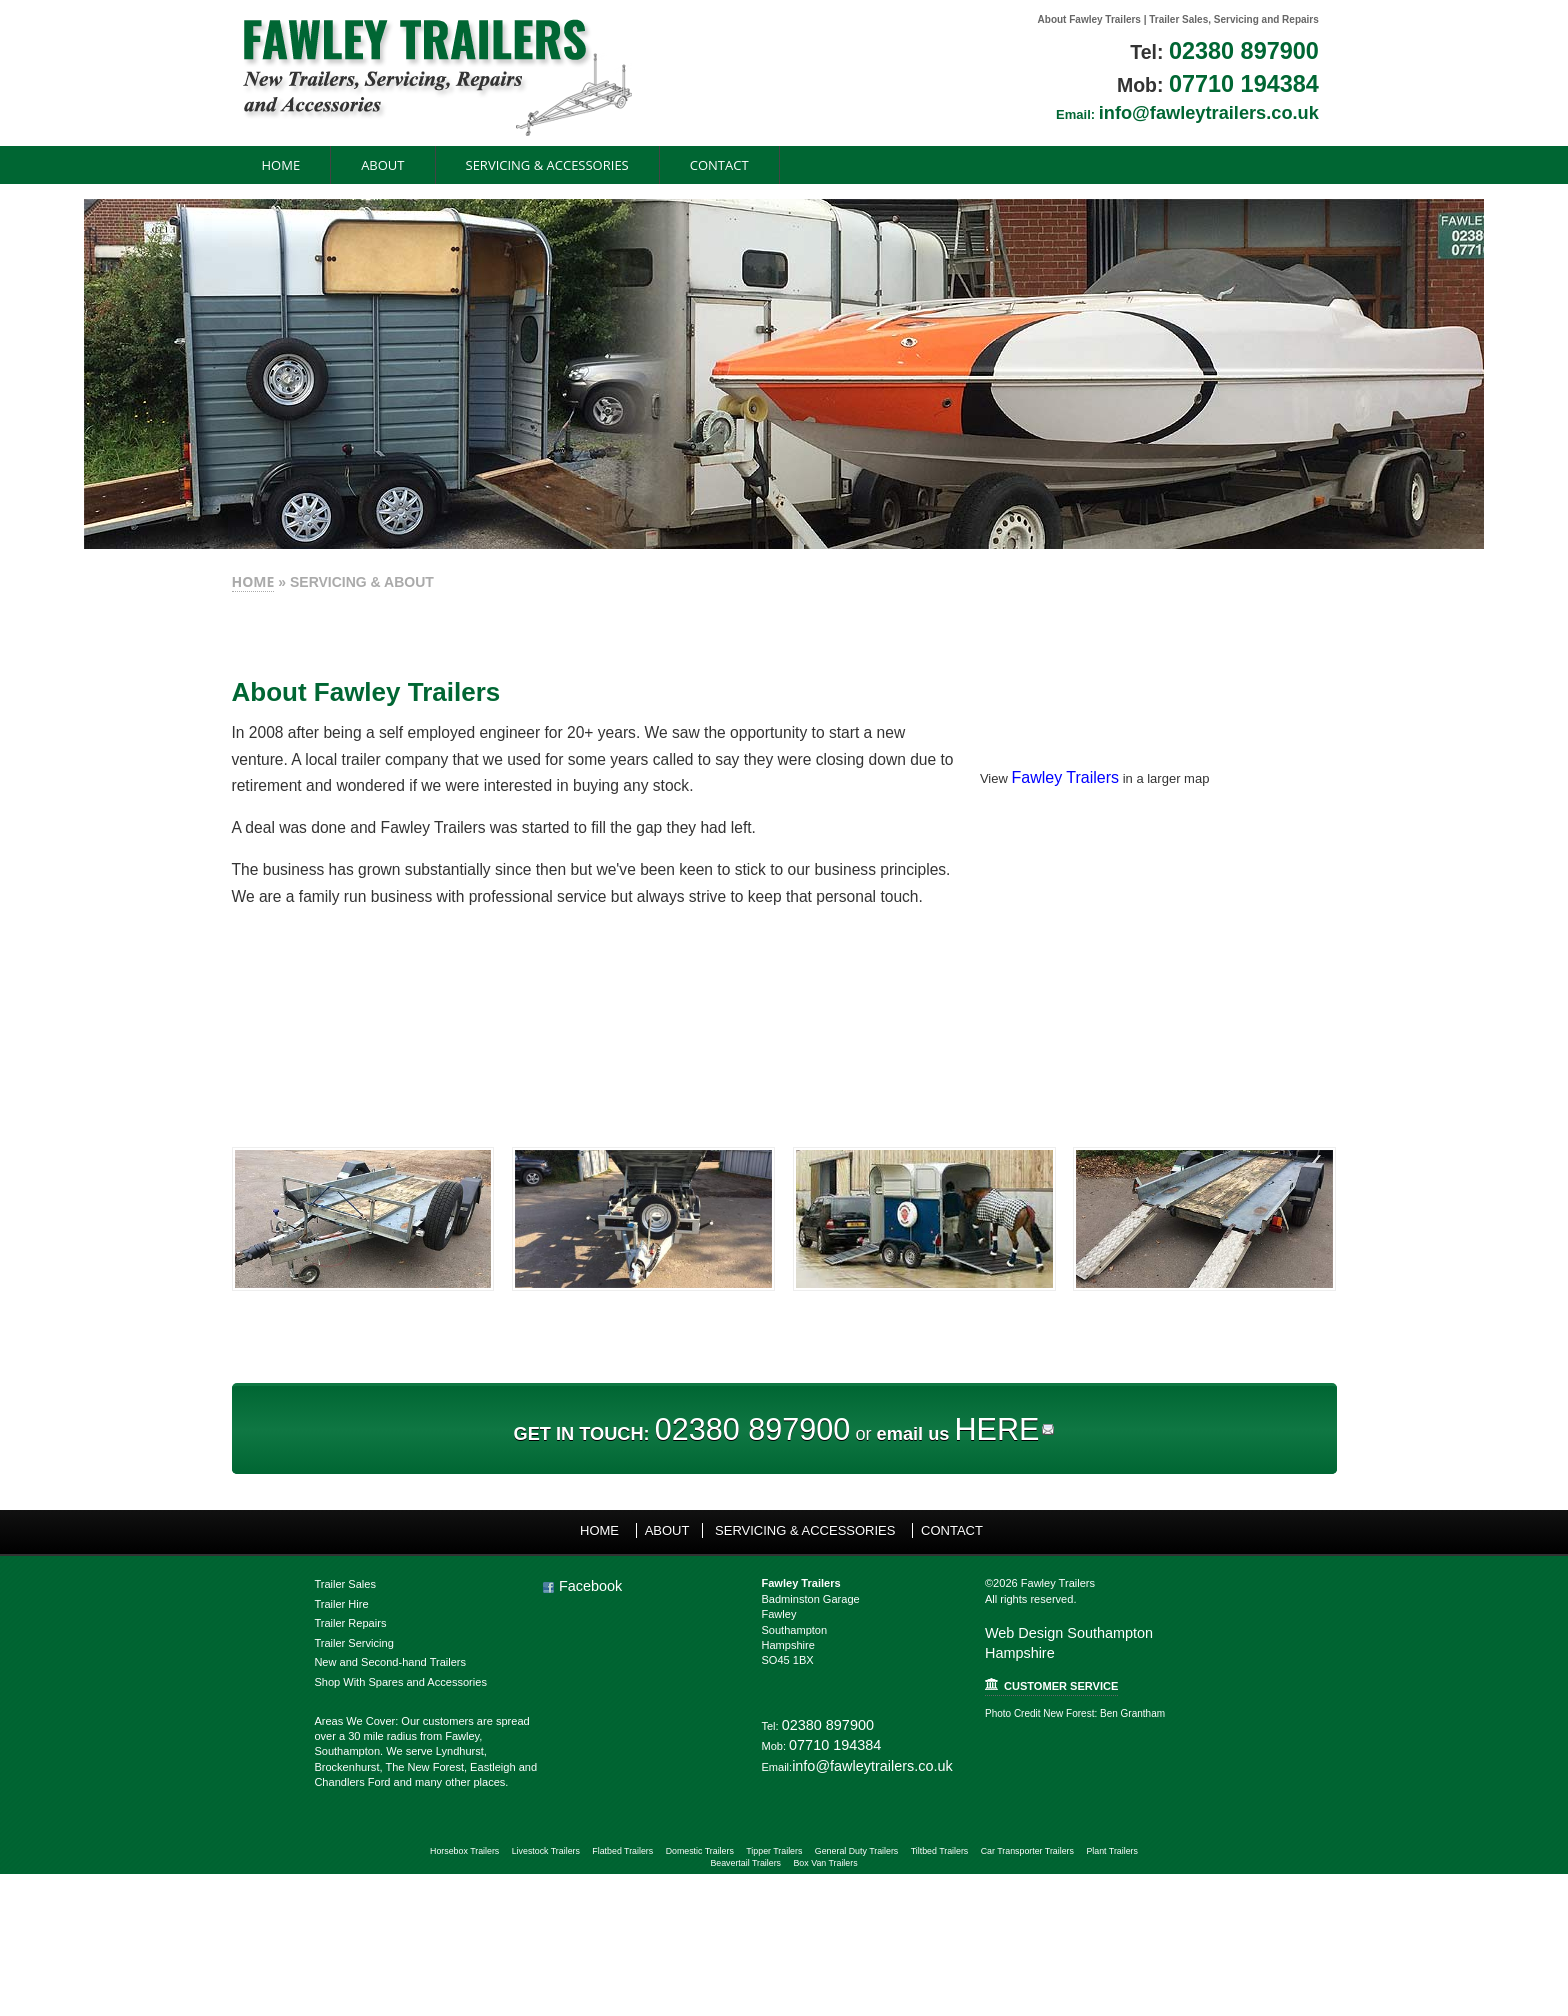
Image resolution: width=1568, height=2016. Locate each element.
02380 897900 (1353, 51)
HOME (139, 586)
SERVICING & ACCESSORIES (433, 167)
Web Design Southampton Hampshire (1145, 1737)
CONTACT (605, 167)
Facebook (521, 1680)
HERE (1027, 1516)
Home (167, 167)
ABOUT (268, 167)
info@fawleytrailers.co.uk (1332, 112)
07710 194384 (1353, 85)
